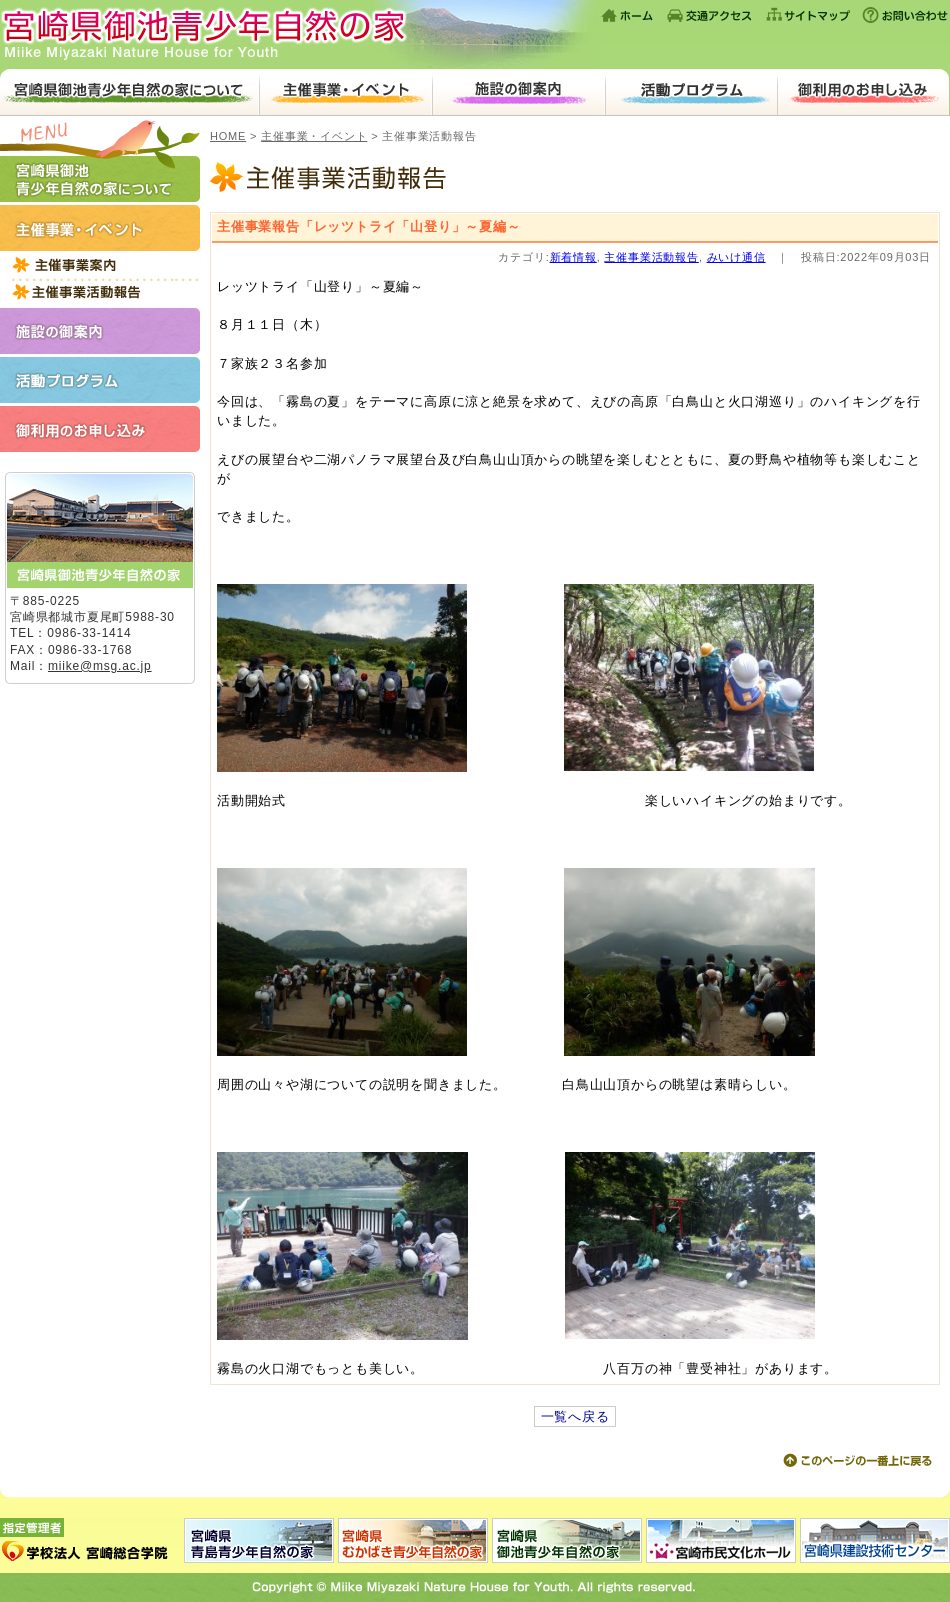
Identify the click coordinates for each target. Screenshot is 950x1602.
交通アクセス (709, 15)
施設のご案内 (518, 92)
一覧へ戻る (575, 1416)
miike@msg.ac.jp (100, 666)
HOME (228, 136)
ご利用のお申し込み (863, 92)
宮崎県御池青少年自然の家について (129, 92)
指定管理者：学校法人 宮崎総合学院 (92, 1540)
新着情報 (573, 257)
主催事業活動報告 (100, 291)
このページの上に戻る (857, 1461)
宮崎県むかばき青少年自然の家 (413, 1540)
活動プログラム (691, 92)
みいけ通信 (736, 257)
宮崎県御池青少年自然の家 (300, 34)
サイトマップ (808, 15)
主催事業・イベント (345, 92)
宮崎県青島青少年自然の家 (260, 1540)
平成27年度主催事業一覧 (100, 264)
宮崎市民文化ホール (721, 1540)
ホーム (628, 15)
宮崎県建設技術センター (874, 1540)
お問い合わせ (903, 15)
